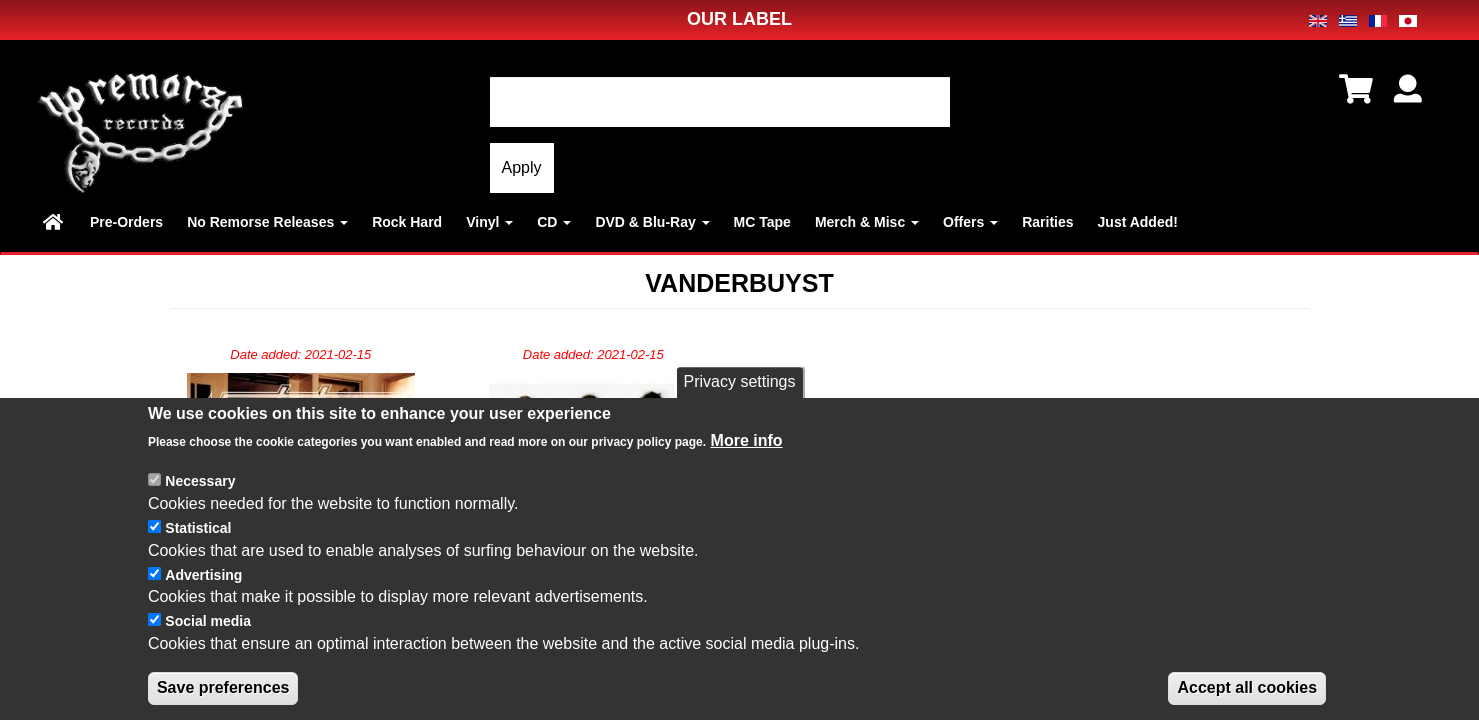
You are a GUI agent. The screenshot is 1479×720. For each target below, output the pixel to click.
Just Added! (1138, 222)
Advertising (203, 597)
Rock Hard (407, 222)
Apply (522, 167)
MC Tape (762, 222)
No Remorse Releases (267, 222)
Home (54, 222)
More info (747, 463)
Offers (970, 222)
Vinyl (489, 222)
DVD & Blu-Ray (652, 222)
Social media (208, 643)
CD (554, 222)
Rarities (1047, 222)
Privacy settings (739, 403)
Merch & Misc (867, 222)
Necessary (200, 503)
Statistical (198, 550)
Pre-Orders (126, 222)
